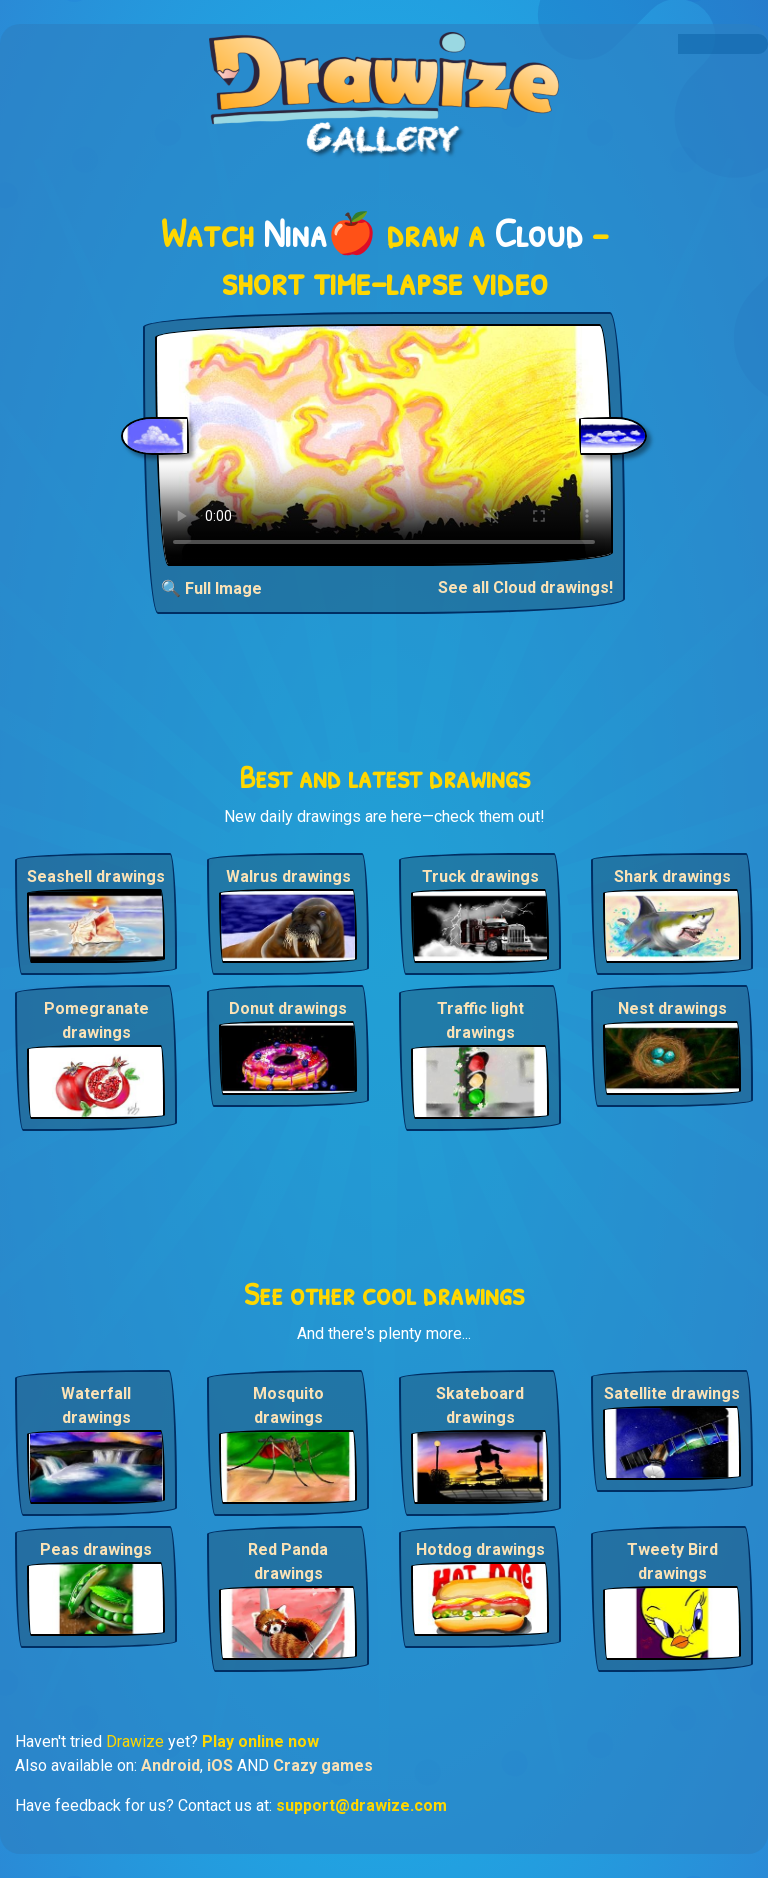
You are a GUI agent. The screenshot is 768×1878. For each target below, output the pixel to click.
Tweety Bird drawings (672, 1561)
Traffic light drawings (480, 1020)
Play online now (260, 1741)
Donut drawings (288, 1008)
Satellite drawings (672, 1393)
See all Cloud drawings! (525, 587)
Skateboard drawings (480, 1405)
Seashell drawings (96, 876)
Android (170, 1765)
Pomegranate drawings (96, 1020)
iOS (220, 1765)
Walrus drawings (288, 876)
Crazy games (323, 1765)
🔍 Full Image (211, 588)
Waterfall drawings (96, 1405)
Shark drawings (672, 876)
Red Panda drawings (288, 1561)
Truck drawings (480, 876)
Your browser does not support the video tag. (384, 445)
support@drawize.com (361, 1805)
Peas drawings (96, 1549)
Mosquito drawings (288, 1405)
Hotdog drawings (480, 1549)
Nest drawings (672, 1008)
